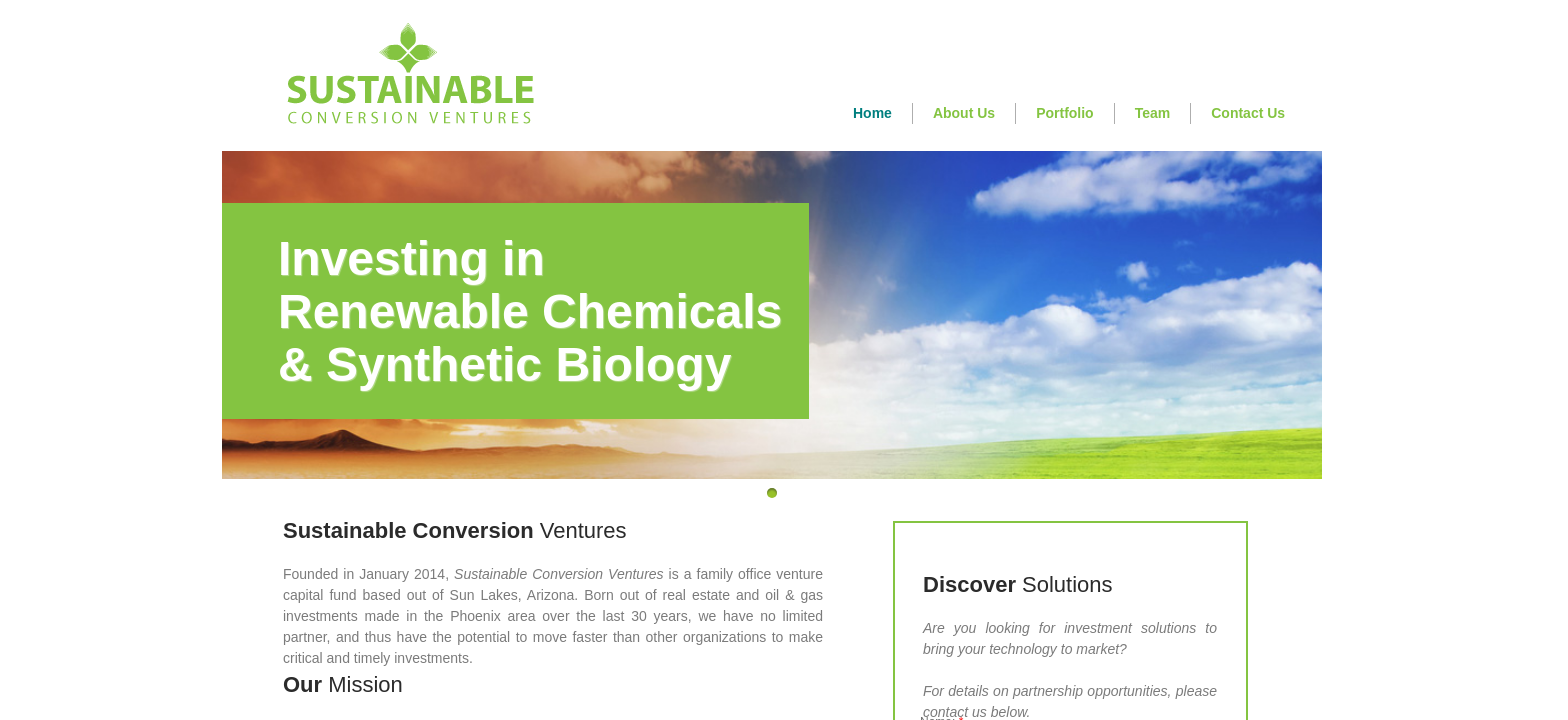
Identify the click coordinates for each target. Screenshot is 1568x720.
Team (1153, 113)
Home (872, 113)
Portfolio (1065, 113)
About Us (964, 113)
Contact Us (1248, 113)
